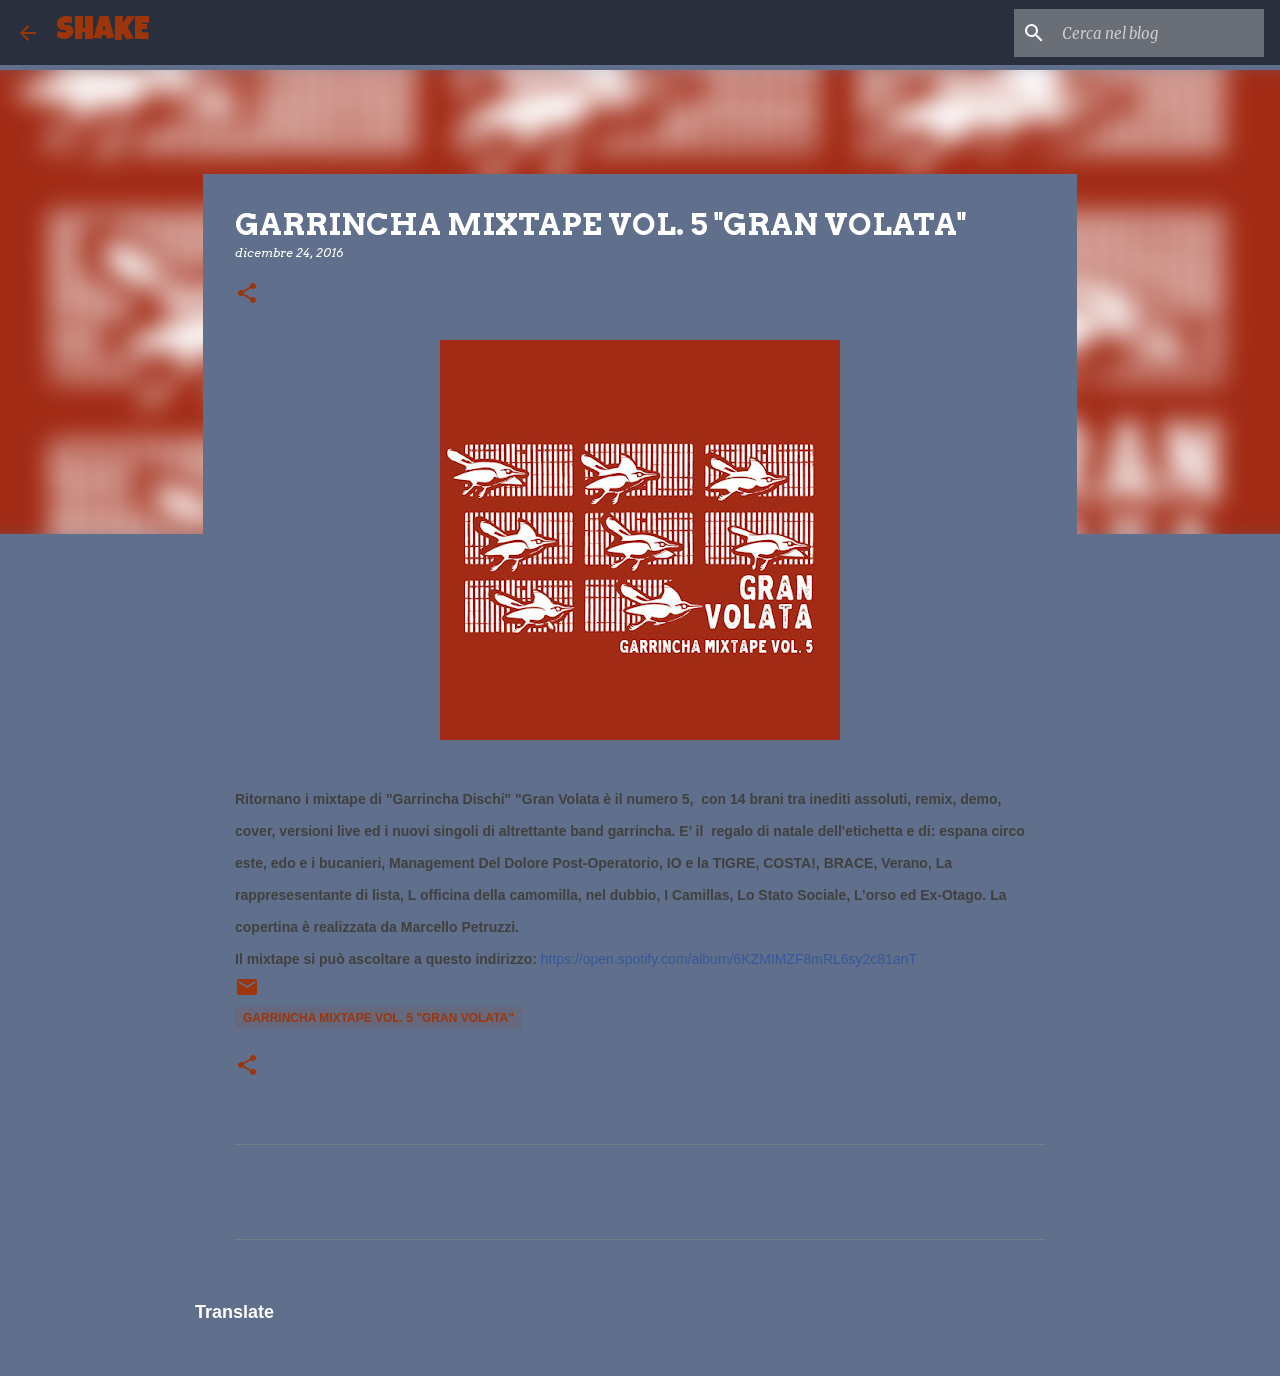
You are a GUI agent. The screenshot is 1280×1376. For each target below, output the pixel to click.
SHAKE (102, 32)
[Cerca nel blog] (1159, 33)
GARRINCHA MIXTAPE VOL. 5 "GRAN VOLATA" (378, 1018)
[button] (247, 294)
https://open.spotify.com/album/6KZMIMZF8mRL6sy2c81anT (729, 959)
